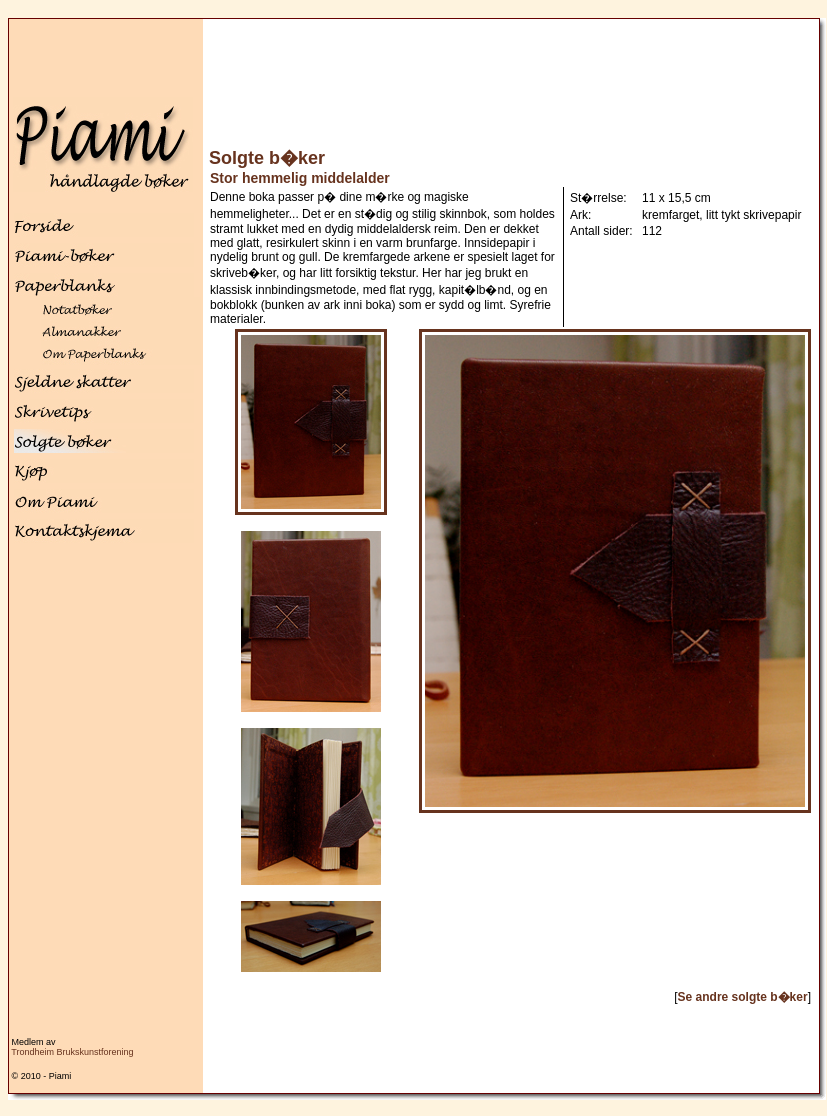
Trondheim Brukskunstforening (72, 1052)
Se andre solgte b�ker (743, 997)
